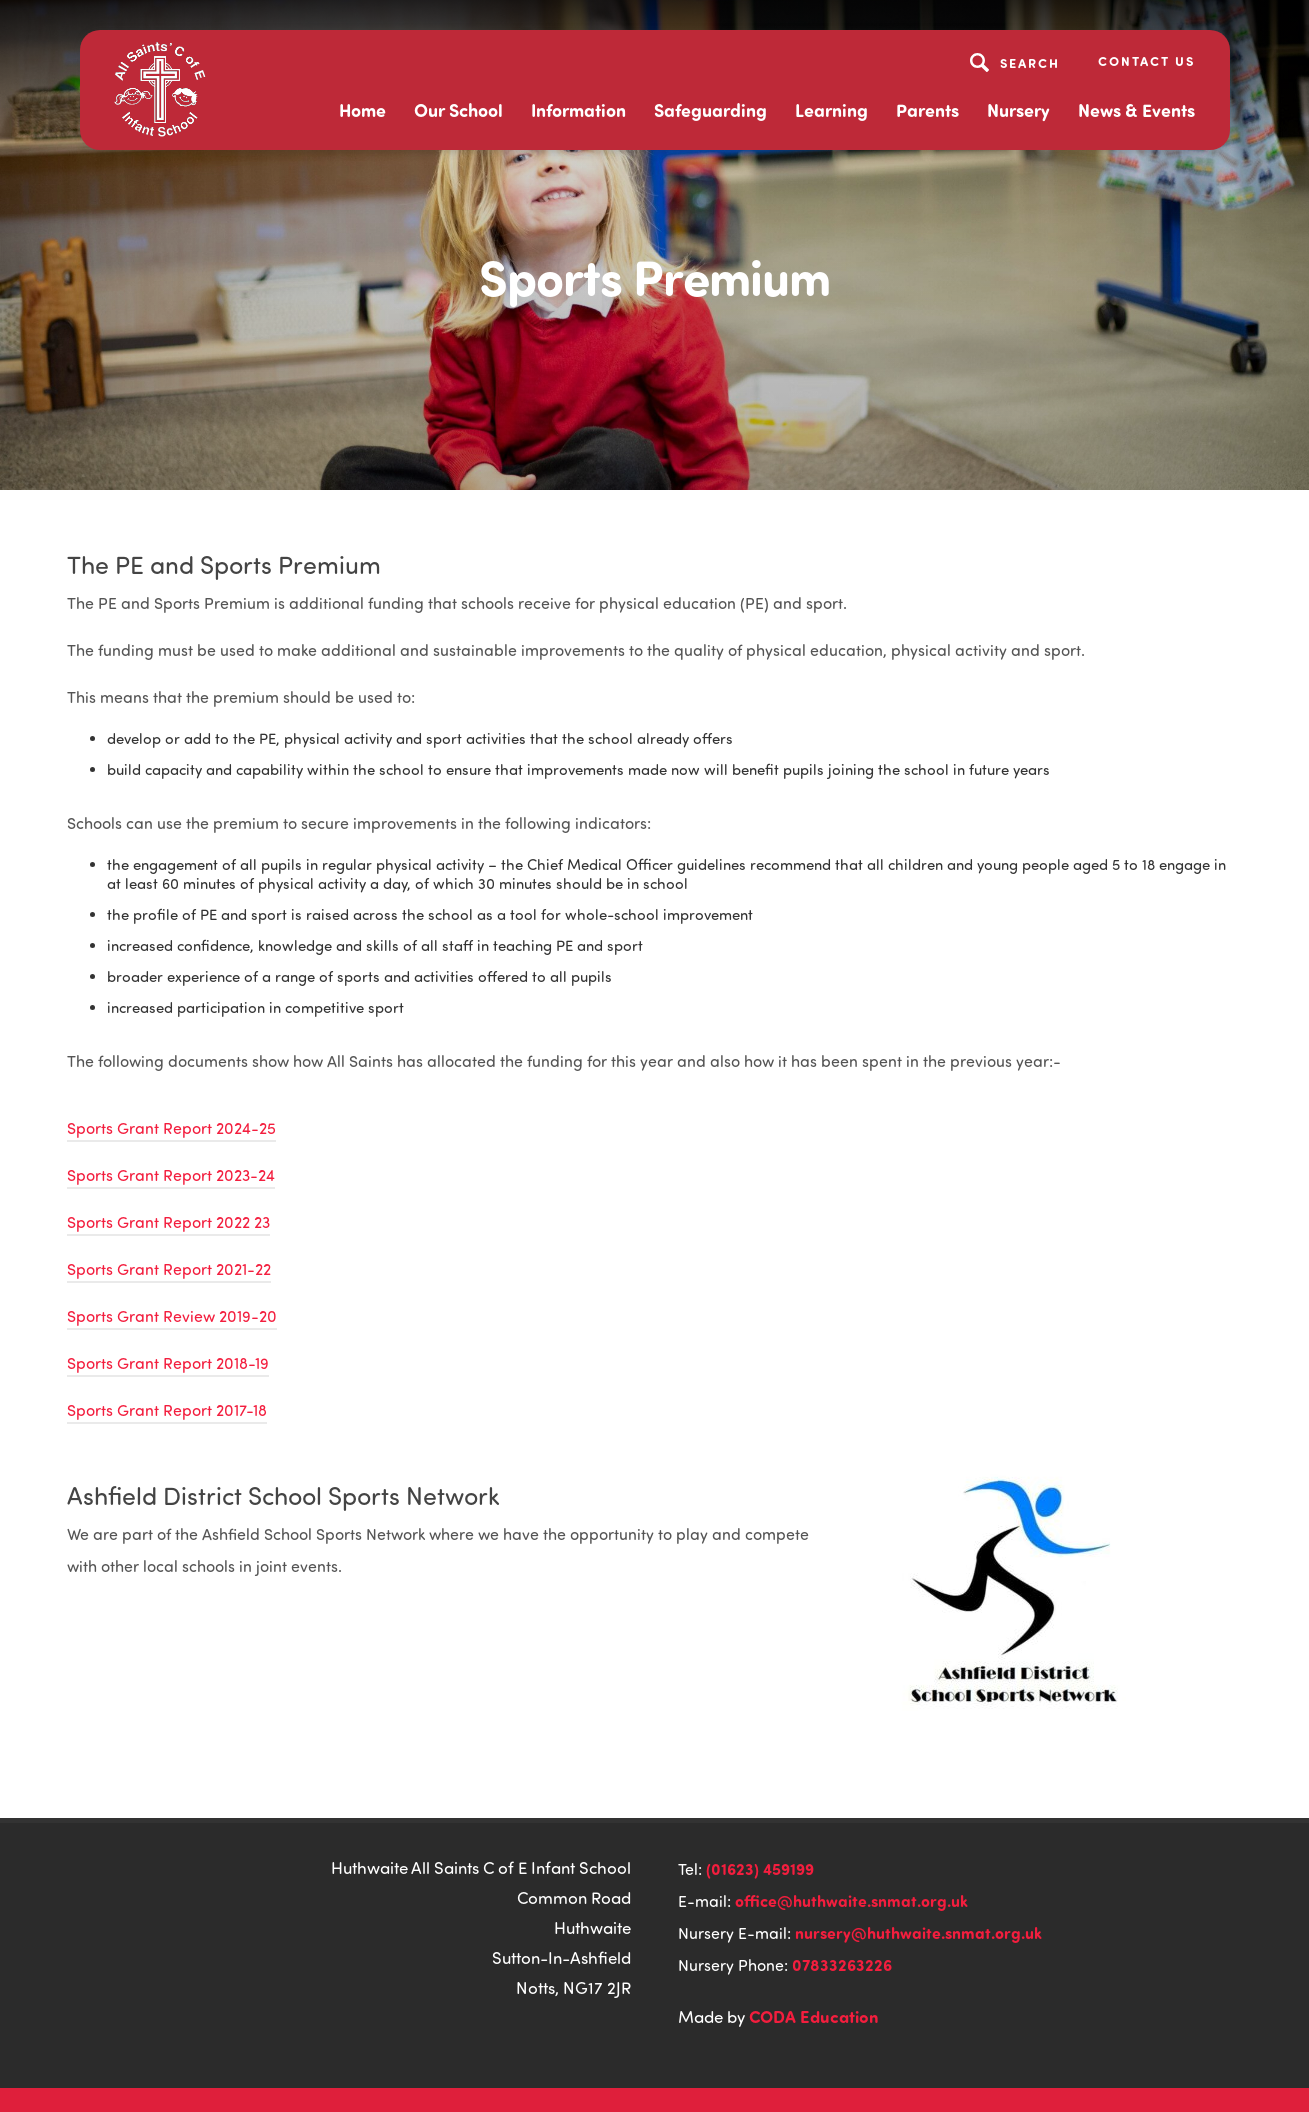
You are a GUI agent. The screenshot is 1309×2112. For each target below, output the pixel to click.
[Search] (1017, 62)
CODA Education (814, 2016)
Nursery (1018, 110)
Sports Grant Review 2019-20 (172, 1316)
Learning (831, 110)
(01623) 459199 (760, 1868)
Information (578, 110)
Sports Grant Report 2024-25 (171, 1128)
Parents (927, 110)
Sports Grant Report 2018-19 (168, 1363)
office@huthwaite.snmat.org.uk (851, 1900)
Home (362, 110)
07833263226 (842, 1964)
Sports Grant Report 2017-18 (167, 1410)
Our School (458, 110)
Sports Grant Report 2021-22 (169, 1269)
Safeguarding (710, 110)
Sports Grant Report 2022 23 (168, 1222)
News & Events (1136, 110)
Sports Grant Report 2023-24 (171, 1175)
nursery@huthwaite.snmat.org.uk (918, 1932)
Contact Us (1146, 60)
